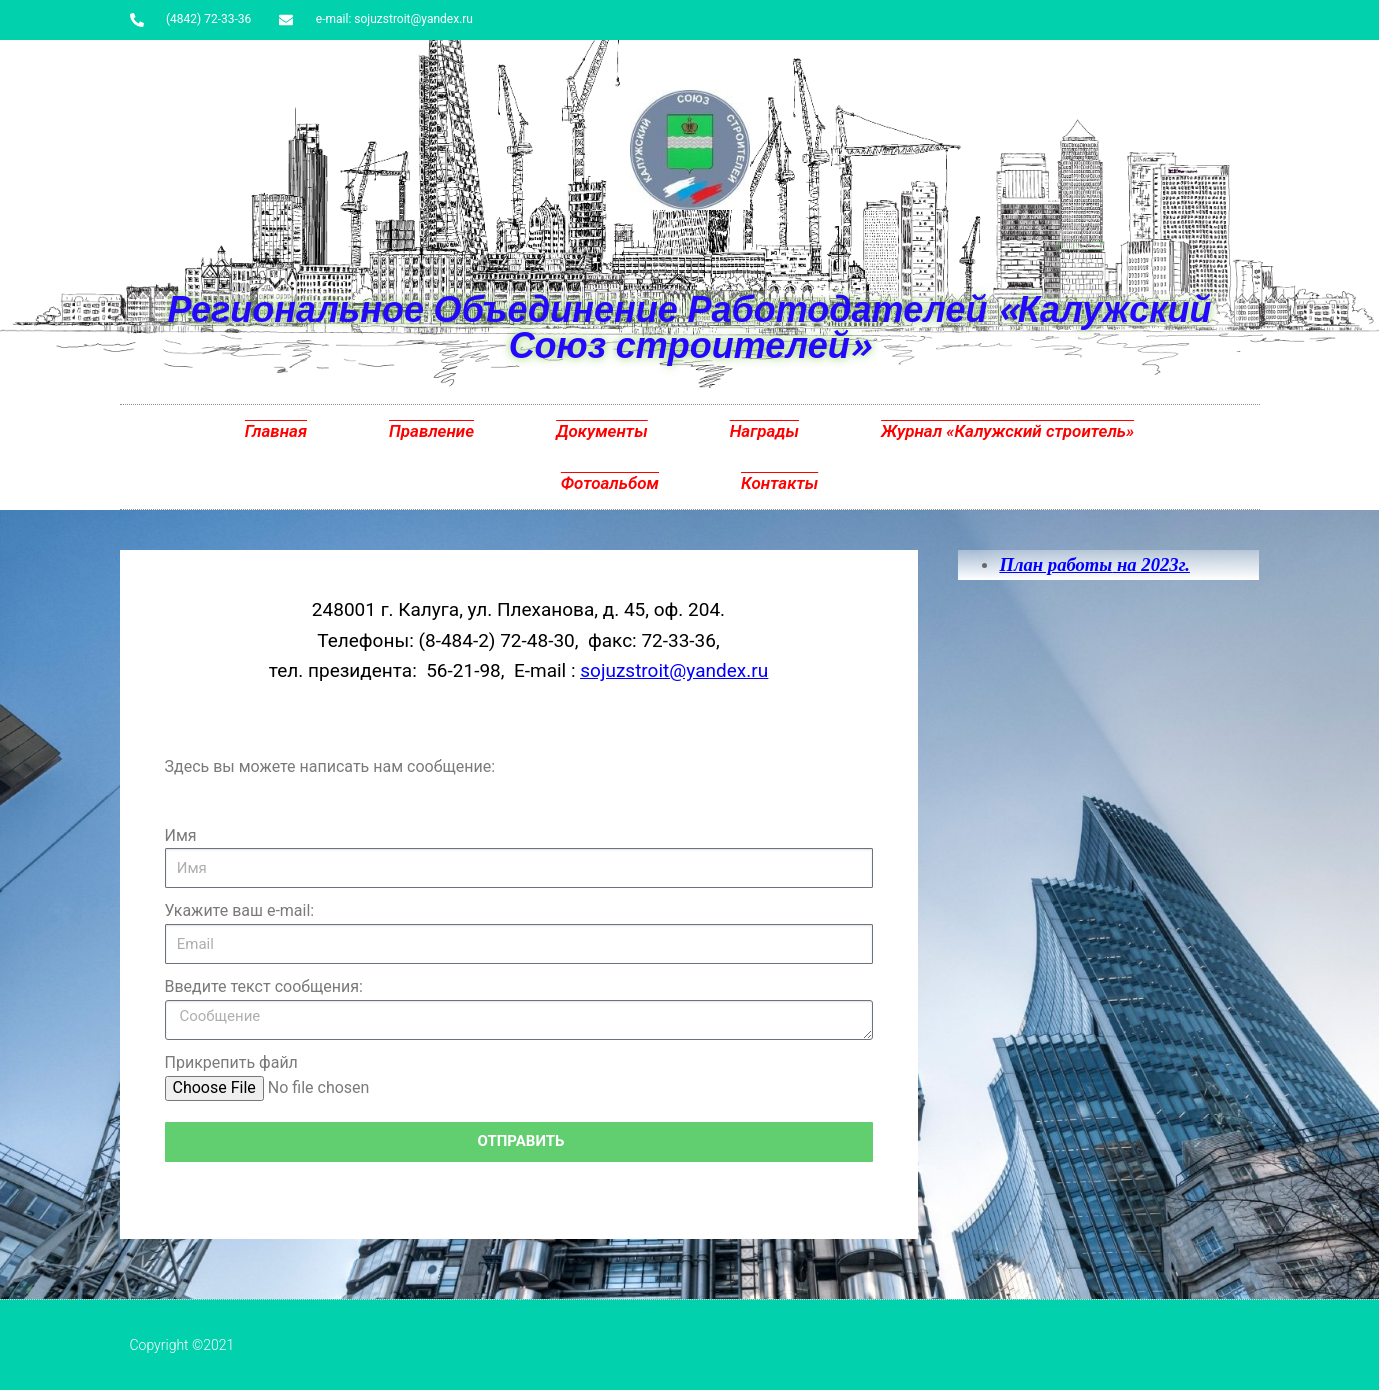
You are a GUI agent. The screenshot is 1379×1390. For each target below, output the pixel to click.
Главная (276, 431)
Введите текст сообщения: (264, 986)
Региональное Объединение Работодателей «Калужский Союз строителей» (689, 326)
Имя (181, 835)
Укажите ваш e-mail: (240, 910)
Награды (764, 431)
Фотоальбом (610, 483)
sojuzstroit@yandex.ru (674, 670)
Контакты (779, 483)
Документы (602, 431)
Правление (431, 431)
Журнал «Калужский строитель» (1007, 431)
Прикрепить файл (231, 1062)
